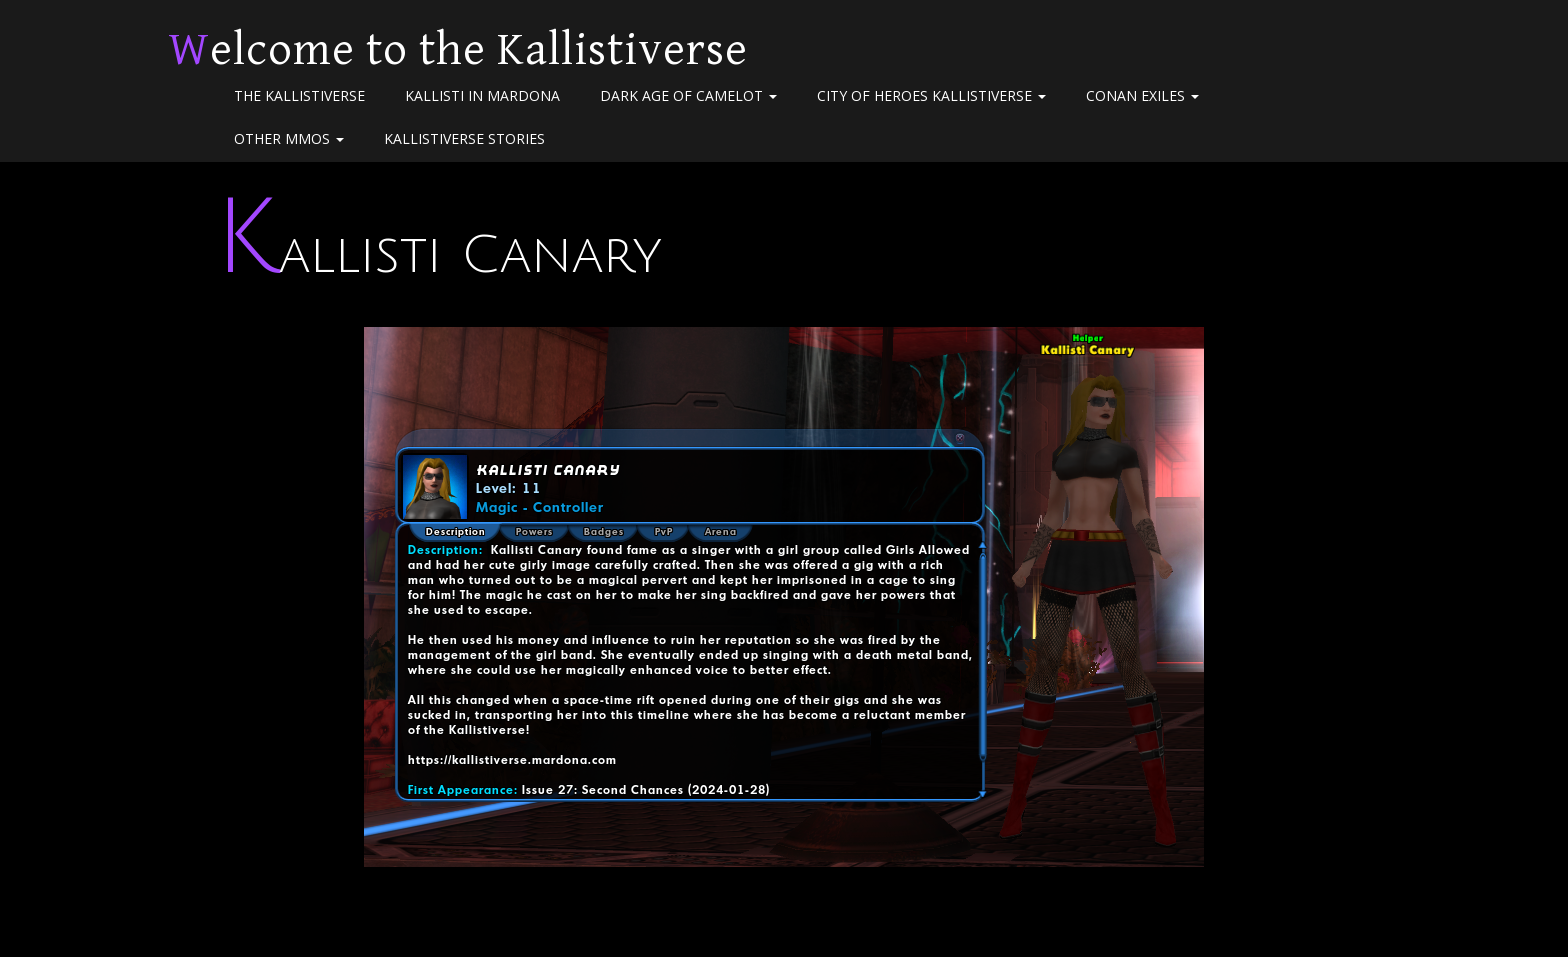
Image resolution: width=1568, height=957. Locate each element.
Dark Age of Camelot (688, 95)
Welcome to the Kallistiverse (458, 50)
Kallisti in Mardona (482, 95)
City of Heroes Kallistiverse (931, 95)
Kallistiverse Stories (464, 138)
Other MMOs (289, 138)
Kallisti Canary (438, 255)
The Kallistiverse (299, 95)
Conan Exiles (1142, 95)
